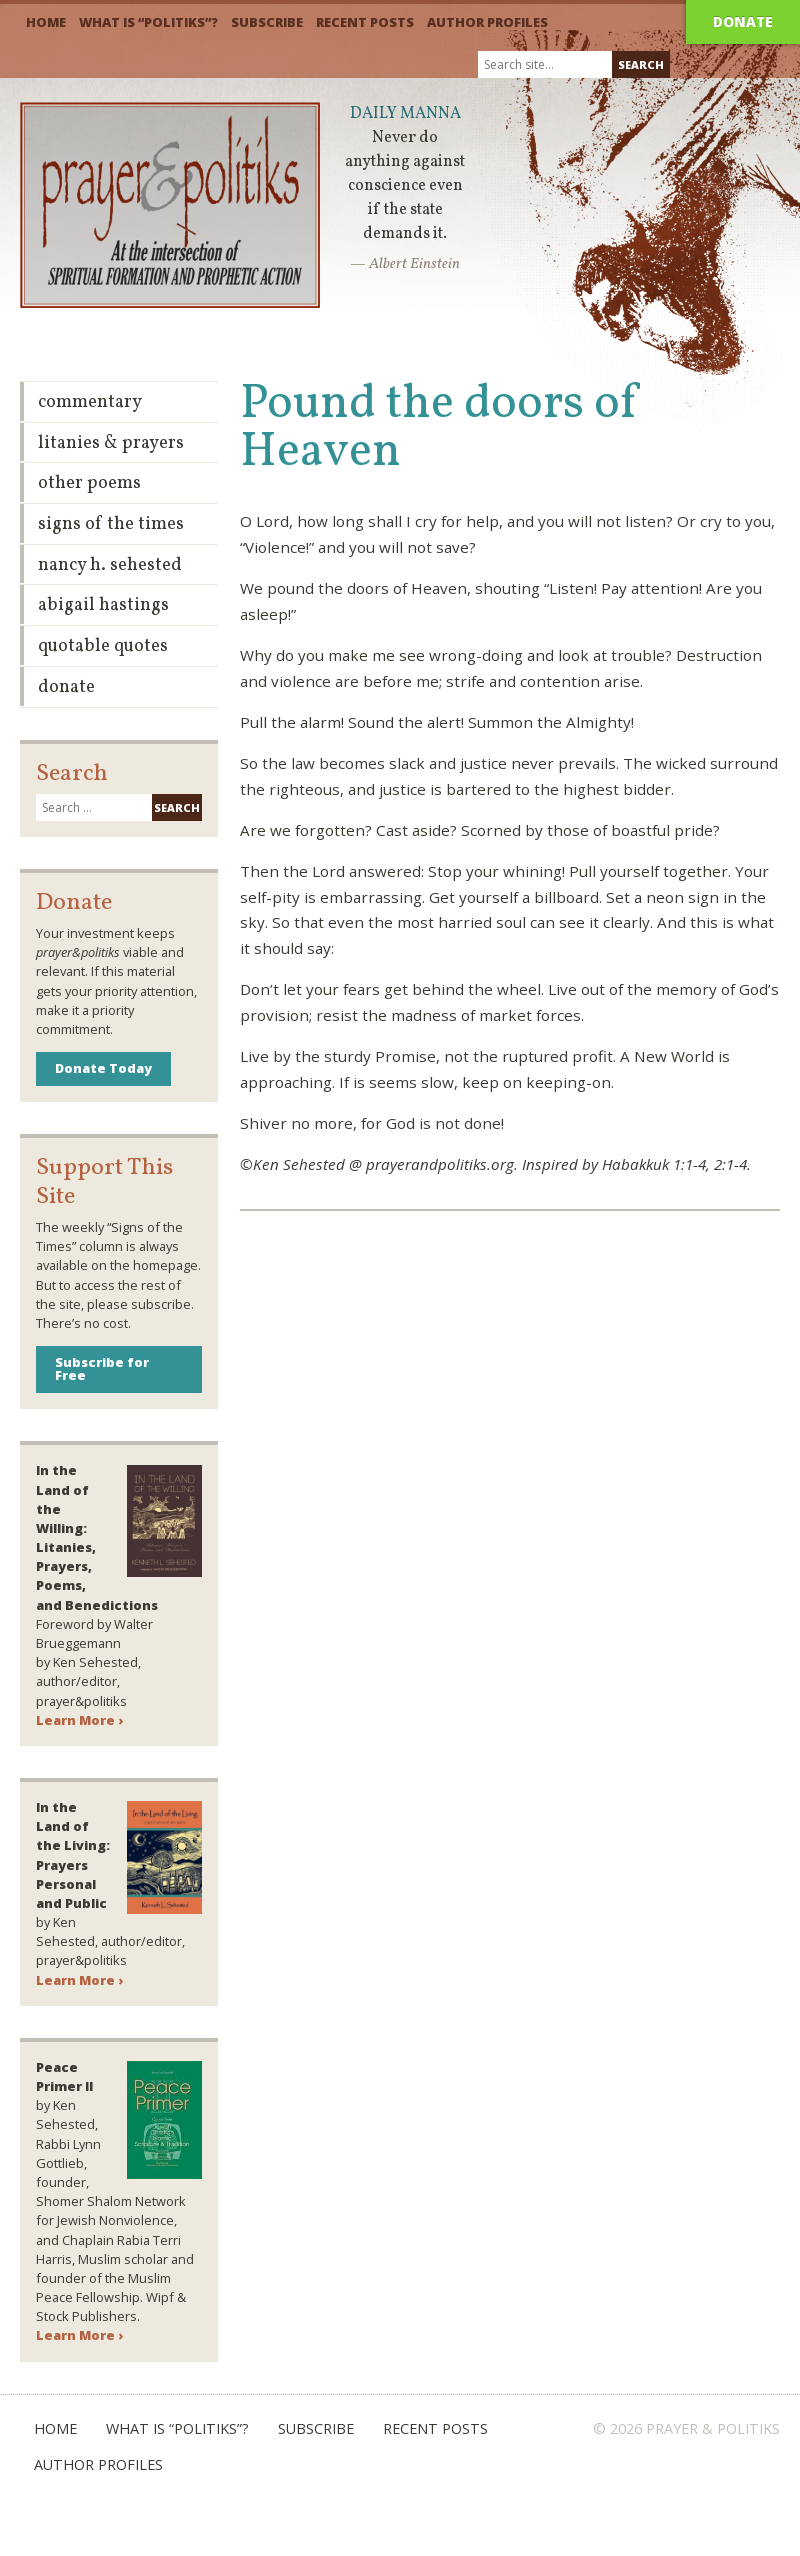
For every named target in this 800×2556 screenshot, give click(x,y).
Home (46, 22)
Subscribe (267, 22)
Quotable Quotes (103, 646)
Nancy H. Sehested (110, 565)
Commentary (90, 402)
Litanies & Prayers (111, 443)
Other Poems (89, 483)
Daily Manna (405, 114)
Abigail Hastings (103, 605)
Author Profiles (487, 22)
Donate (743, 21)
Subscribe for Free (102, 1368)
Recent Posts (365, 22)
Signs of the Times (111, 524)
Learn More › (79, 1720)
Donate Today (103, 1068)
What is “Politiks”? (148, 22)
